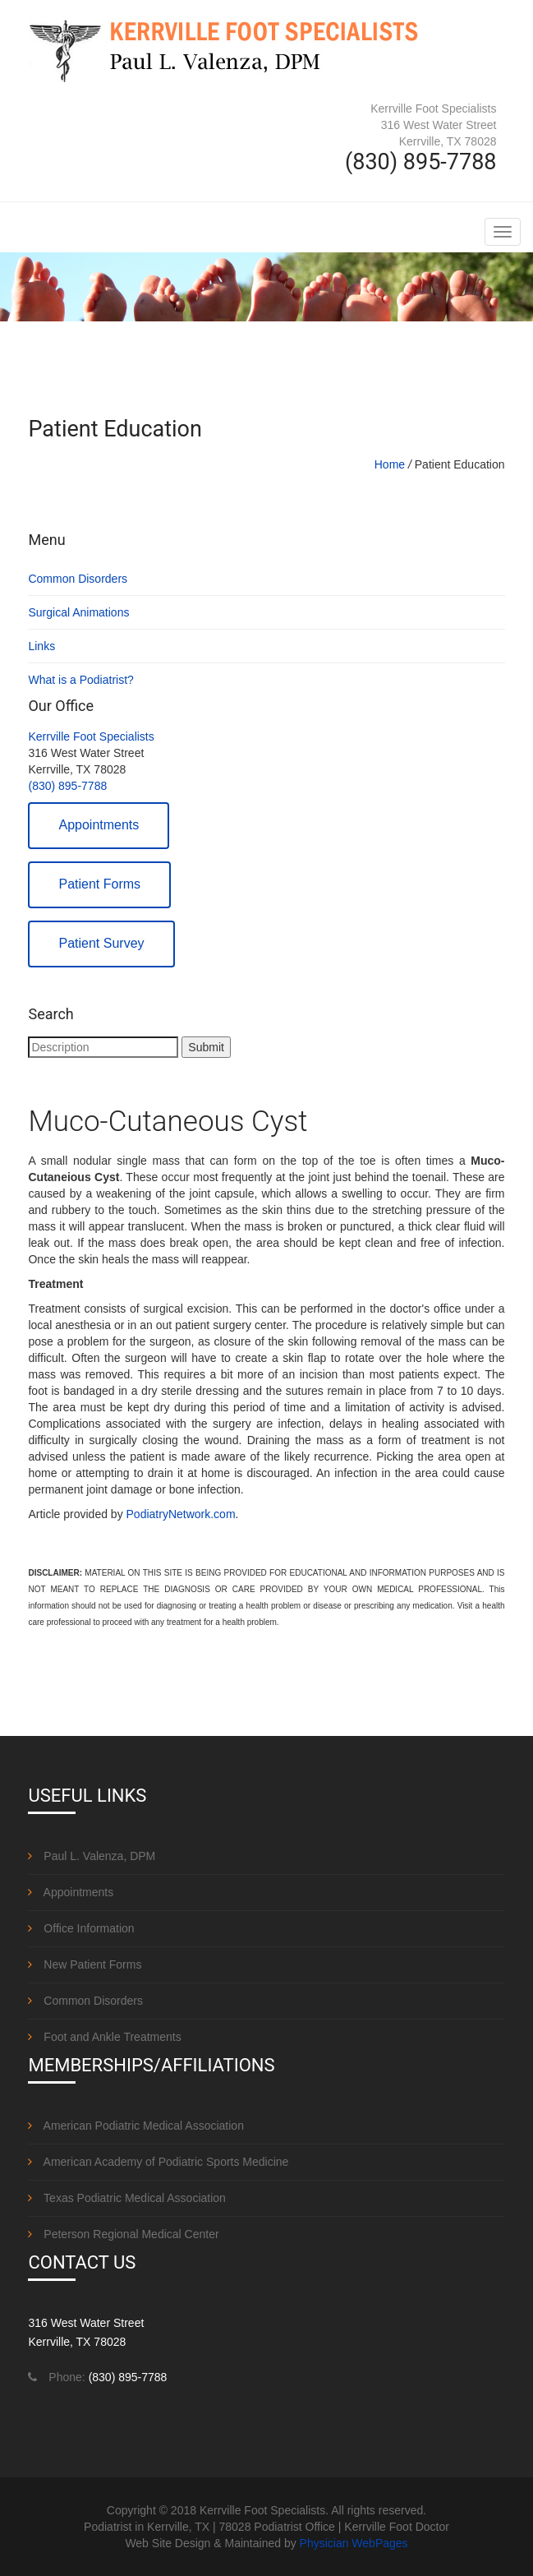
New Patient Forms (84, 1964)
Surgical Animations (78, 612)
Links (41, 646)
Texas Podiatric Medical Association (126, 2197)
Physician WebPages (354, 2543)
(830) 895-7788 (67, 785)
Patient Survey (101, 943)
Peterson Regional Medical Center (123, 2234)
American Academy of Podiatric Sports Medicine (158, 2161)
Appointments (98, 825)
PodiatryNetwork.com (181, 1514)
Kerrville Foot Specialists (91, 736)
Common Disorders (77, 578)
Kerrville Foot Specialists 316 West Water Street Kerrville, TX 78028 (433, 125)
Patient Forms (99, 884)
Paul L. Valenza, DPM (91, 1856)
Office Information (81, 1928)
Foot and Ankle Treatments (104, 2036)
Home (389, 464)
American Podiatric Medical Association (135, 2125)
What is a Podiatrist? (80, 679)
